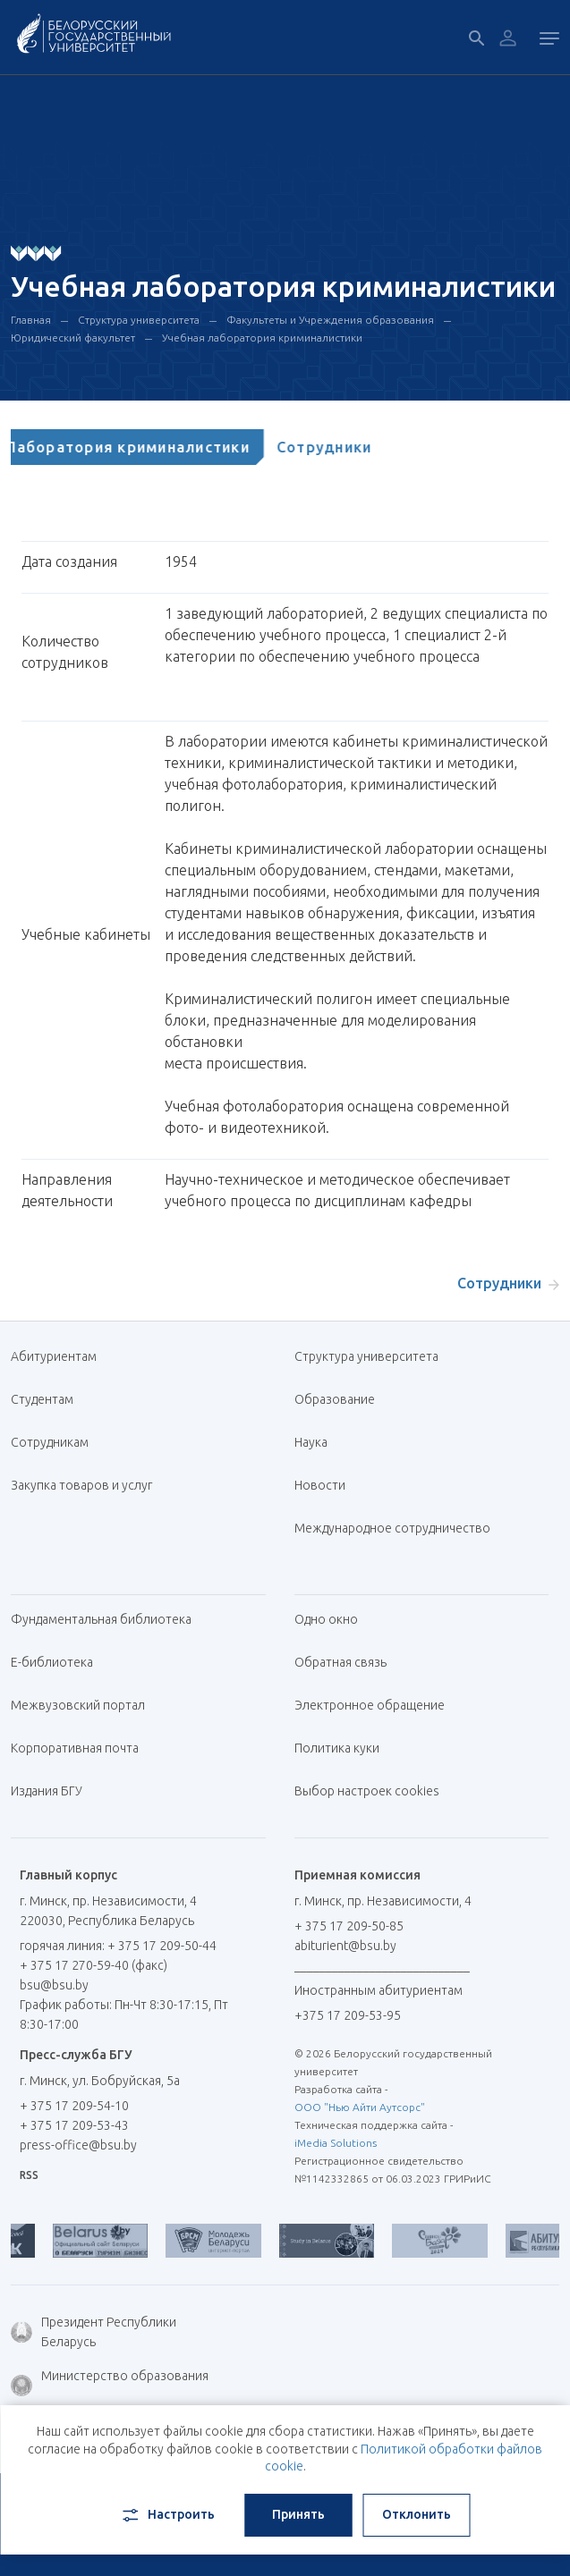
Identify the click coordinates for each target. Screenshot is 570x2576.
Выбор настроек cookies (366, 1791)
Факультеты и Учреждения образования (330, 319)
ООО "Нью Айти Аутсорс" (359, 2107)
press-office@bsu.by (78, 2145)
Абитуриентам (60, 1356)
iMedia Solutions (335, 2143)
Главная (31, 319)
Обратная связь (340, 1662)
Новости (319, 1485)
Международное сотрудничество (392, 1537)
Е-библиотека (58, 1662)
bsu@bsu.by (54, 1985)
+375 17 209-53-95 (347, 2015)
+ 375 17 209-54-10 (74, 2106)
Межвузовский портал (84, 1705)
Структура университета (139, 319)
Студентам (42, 1399)
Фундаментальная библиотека (108, 1619)
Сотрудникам (50, 1442)
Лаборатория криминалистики (146, 447)
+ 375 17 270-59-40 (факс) (93, 1965)
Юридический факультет (73, 337)
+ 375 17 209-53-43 (74, 2125)
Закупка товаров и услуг (81, 1485)
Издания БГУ (46, 1791)
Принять (298, 2514)
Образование (334, 1399)
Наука (311, 1442)
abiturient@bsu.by (345, 1945)
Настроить (167, 2515)
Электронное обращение (369, 1705)
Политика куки (336, 1748)
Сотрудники (344, 447)
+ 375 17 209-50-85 (349, 1926)
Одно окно (326, 1619)
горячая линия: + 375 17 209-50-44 (118, 1945)
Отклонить (416, 2514)
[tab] (147, 447)
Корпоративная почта (81, 1748)
